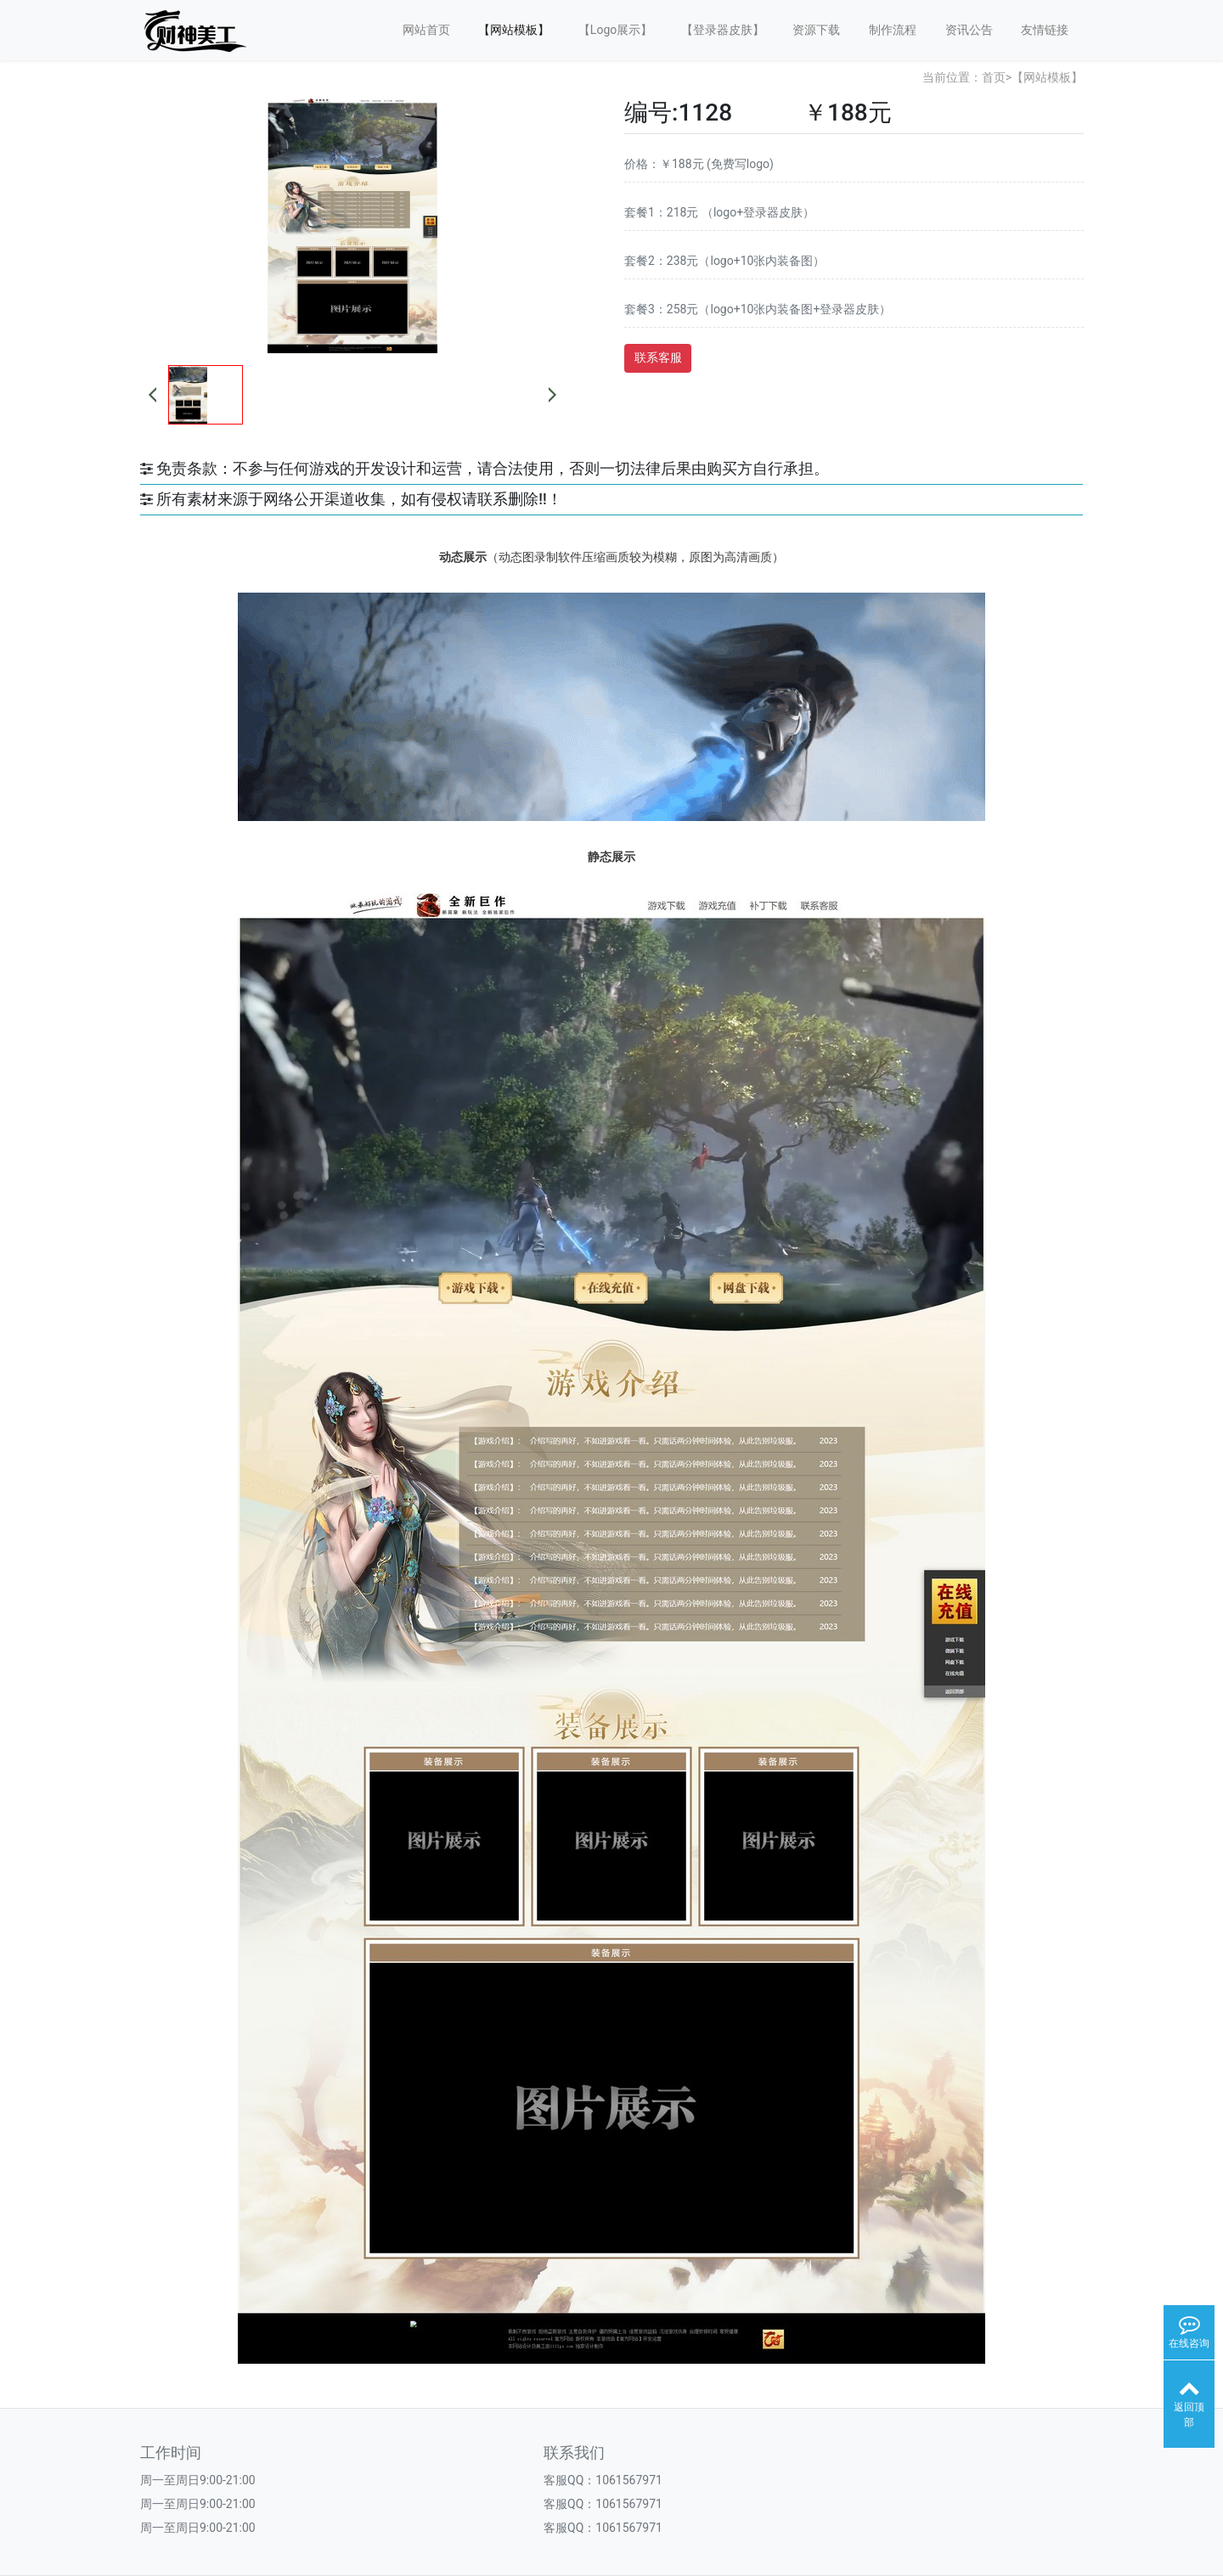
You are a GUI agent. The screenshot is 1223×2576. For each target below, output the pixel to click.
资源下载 (816, 30)
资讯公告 (969, 30)
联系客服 (658, 357)
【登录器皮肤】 (722, 30)
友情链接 (1044, 30)
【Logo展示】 (615, 30)
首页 (994, 77)
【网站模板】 (514, 30)
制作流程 (892, 30)
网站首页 (426, 30)
